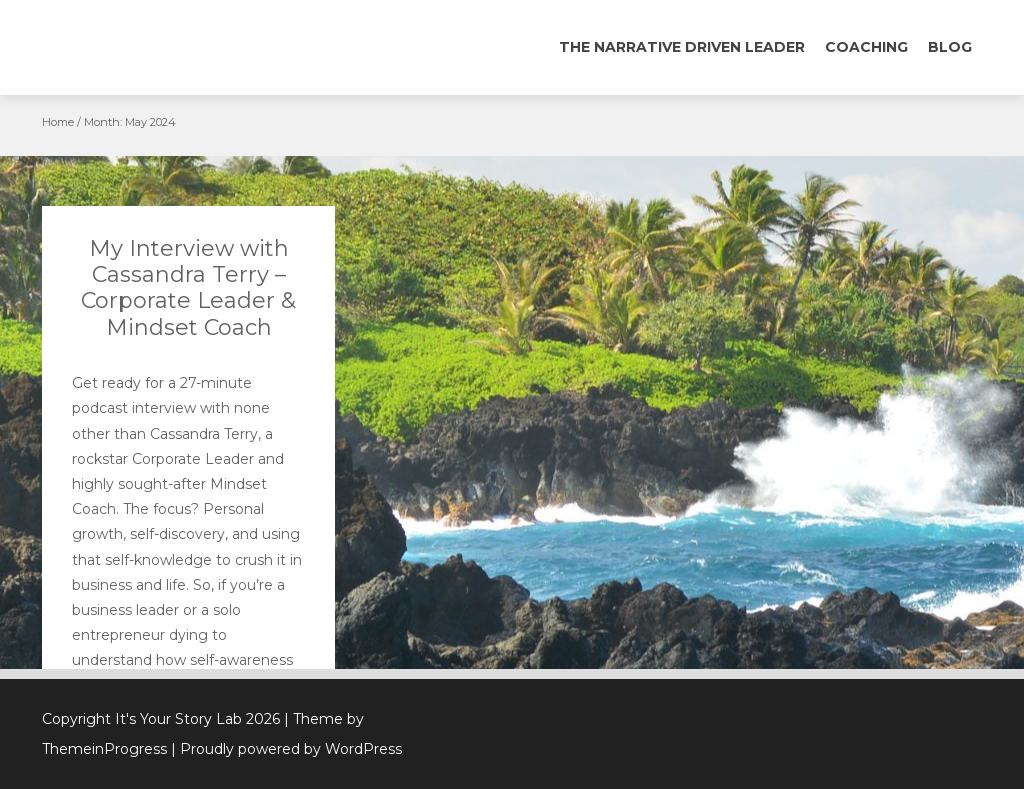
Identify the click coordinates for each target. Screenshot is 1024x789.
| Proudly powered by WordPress (286, 749)
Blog (950, 47)
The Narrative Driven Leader (682, 47)
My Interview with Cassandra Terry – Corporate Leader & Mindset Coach (188, 288)
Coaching (866, 47)
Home (58, 122)
